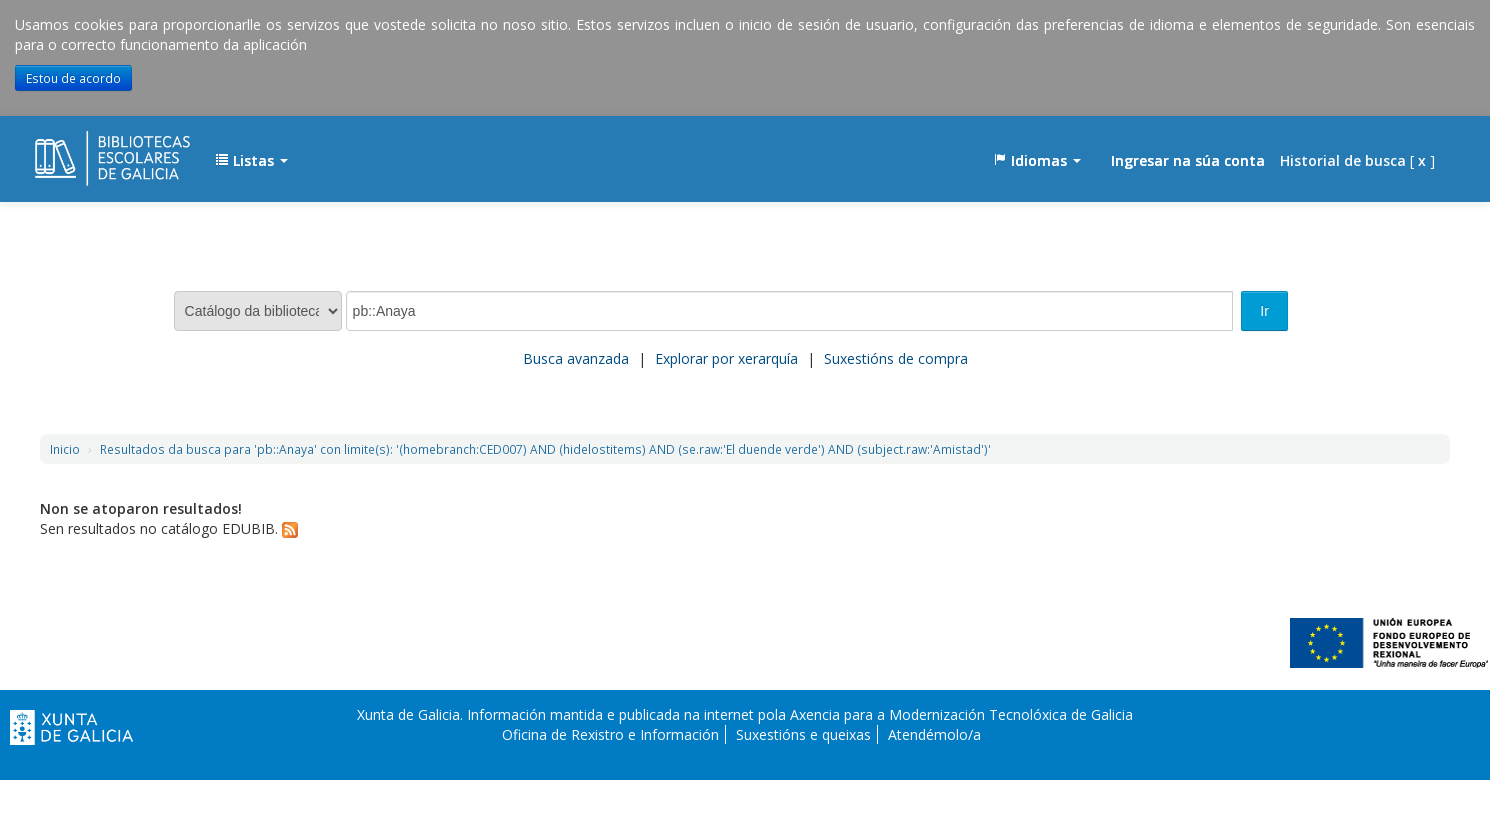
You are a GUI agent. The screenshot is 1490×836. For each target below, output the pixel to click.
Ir (1264, 311)
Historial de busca (1343, 160)
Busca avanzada (576, 358)
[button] (251, 161)
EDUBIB (85, 151)
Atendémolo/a (934, 734)
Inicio (65, 449)
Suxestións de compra (896, 358)
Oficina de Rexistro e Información (610, 734)
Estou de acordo (73, 78)
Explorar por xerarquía (726, 358)
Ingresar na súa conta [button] (1188, 160)
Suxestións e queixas (803, 734)
